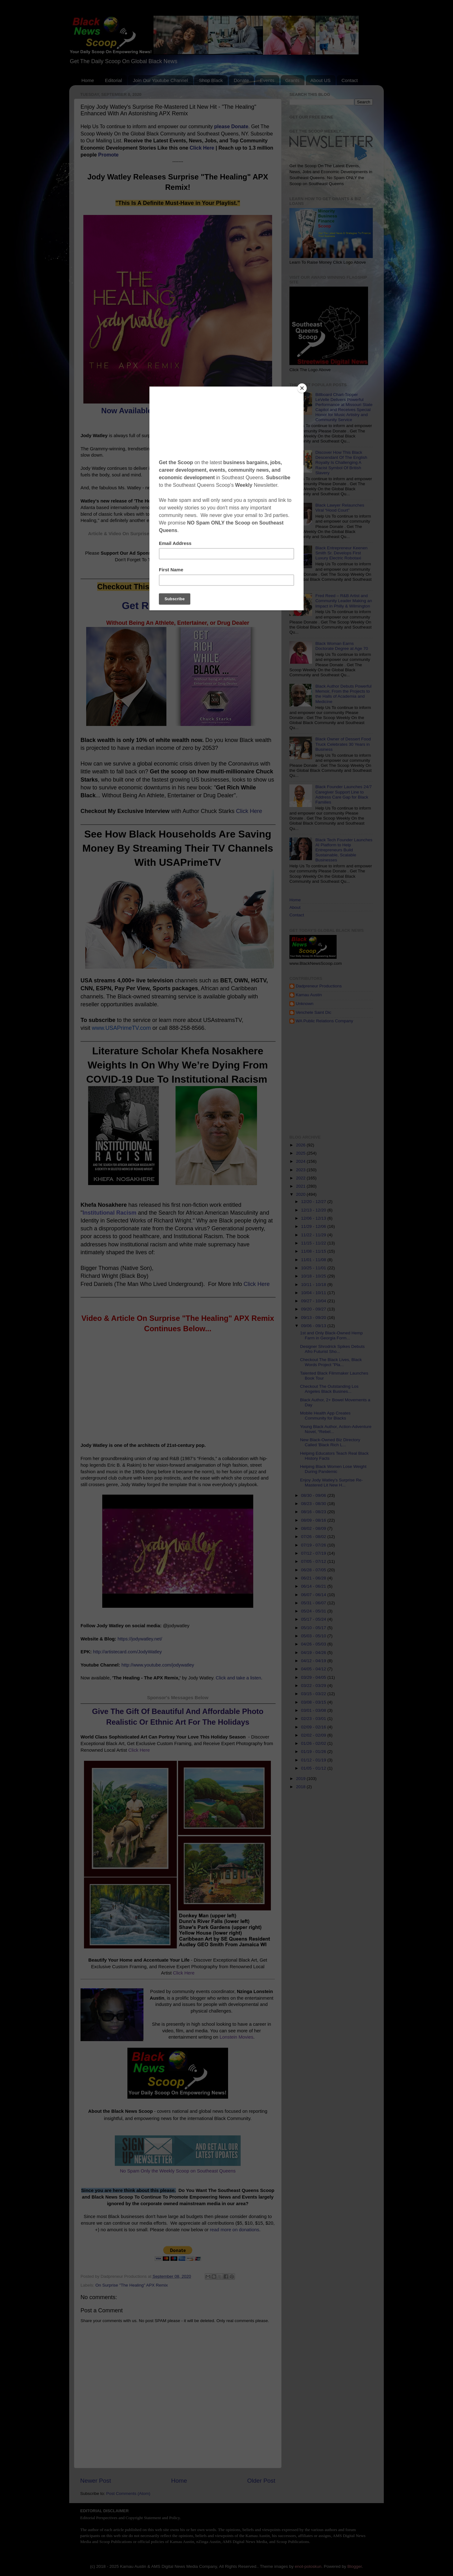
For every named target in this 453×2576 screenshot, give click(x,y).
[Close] (302, 388)
